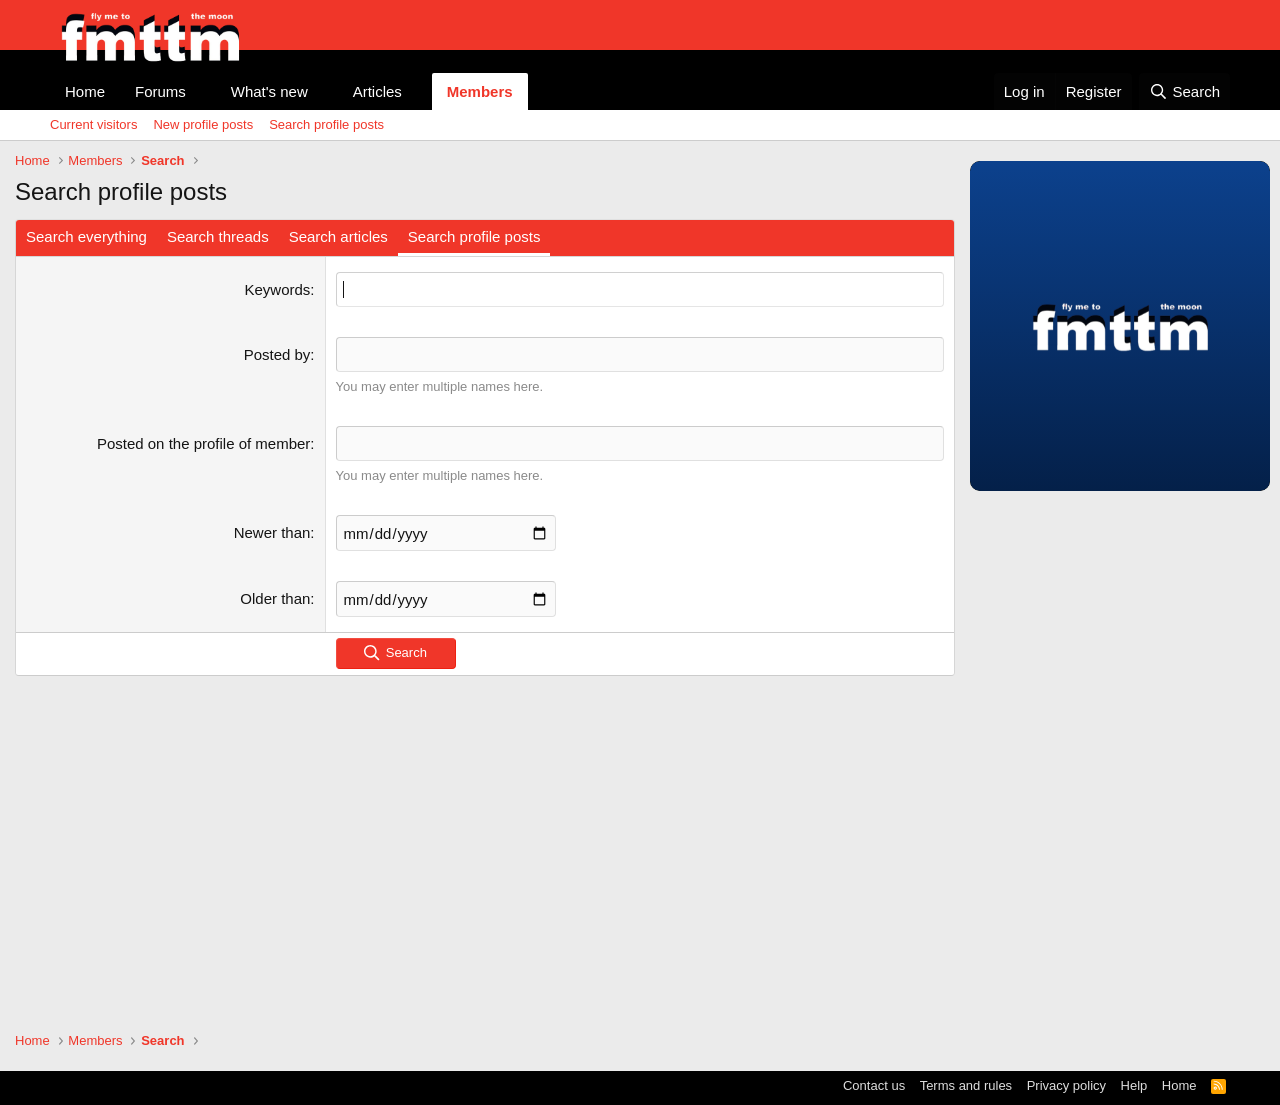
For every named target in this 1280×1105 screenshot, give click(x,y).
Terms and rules (966, 1085)
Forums (160, 91)
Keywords (278, 289)
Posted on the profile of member (203, 443)
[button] (202, 91)
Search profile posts (326, 124)
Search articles (338, 236)
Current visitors (93, 124)
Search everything (86, 236)
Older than (275, 598)
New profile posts (203, 124)
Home (85, 91)
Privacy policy (1066, 1085)
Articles (377, 91)
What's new (269, 91)
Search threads (218, 236)
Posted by (277, 354)
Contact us (874, 1085)
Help (1134, 1085)
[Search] (1184, 91)
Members (480, 91)
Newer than (272, 532)
